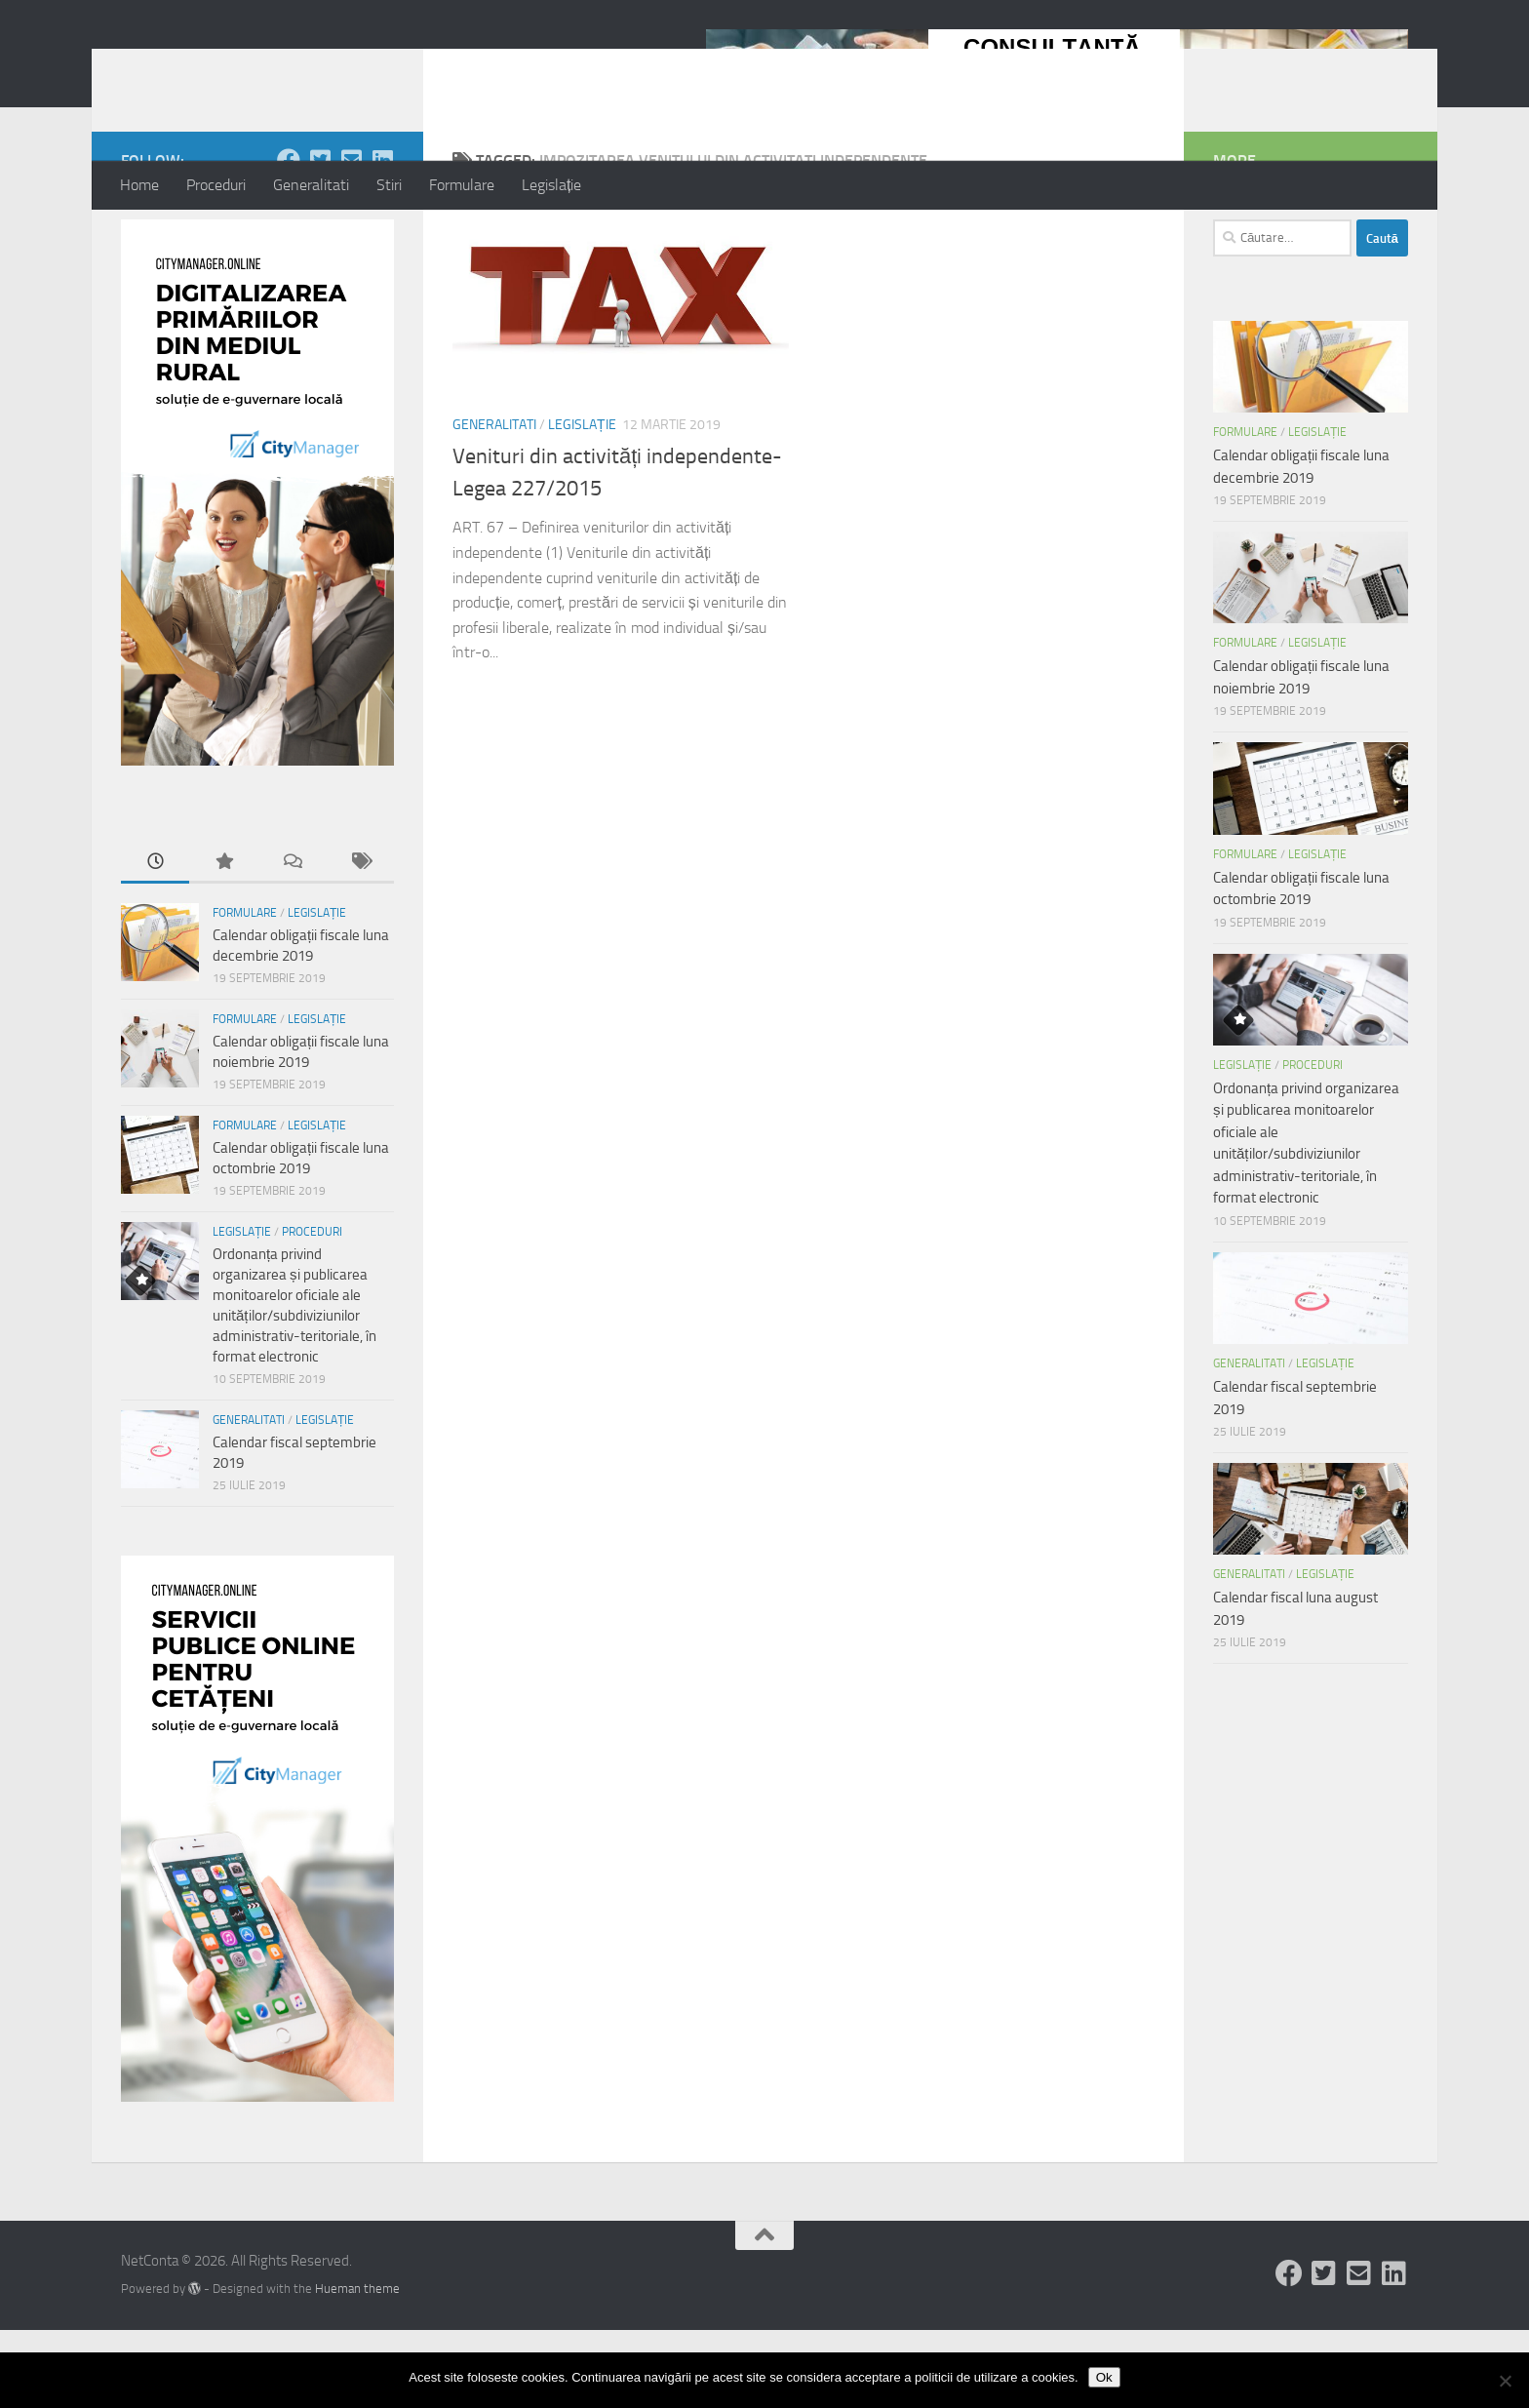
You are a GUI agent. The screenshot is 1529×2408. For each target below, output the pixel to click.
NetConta (201, 67)
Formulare (461, 185)
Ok (1104, 2377)
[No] (1504, 2380)
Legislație (551, 185)
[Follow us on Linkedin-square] (382, 238)
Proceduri (216, 185)
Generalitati (311, 185)
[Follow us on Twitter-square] (320, 238)
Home (139, 185)
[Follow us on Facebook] (288, 238)
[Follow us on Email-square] (351, 238)
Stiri (389, 185)
